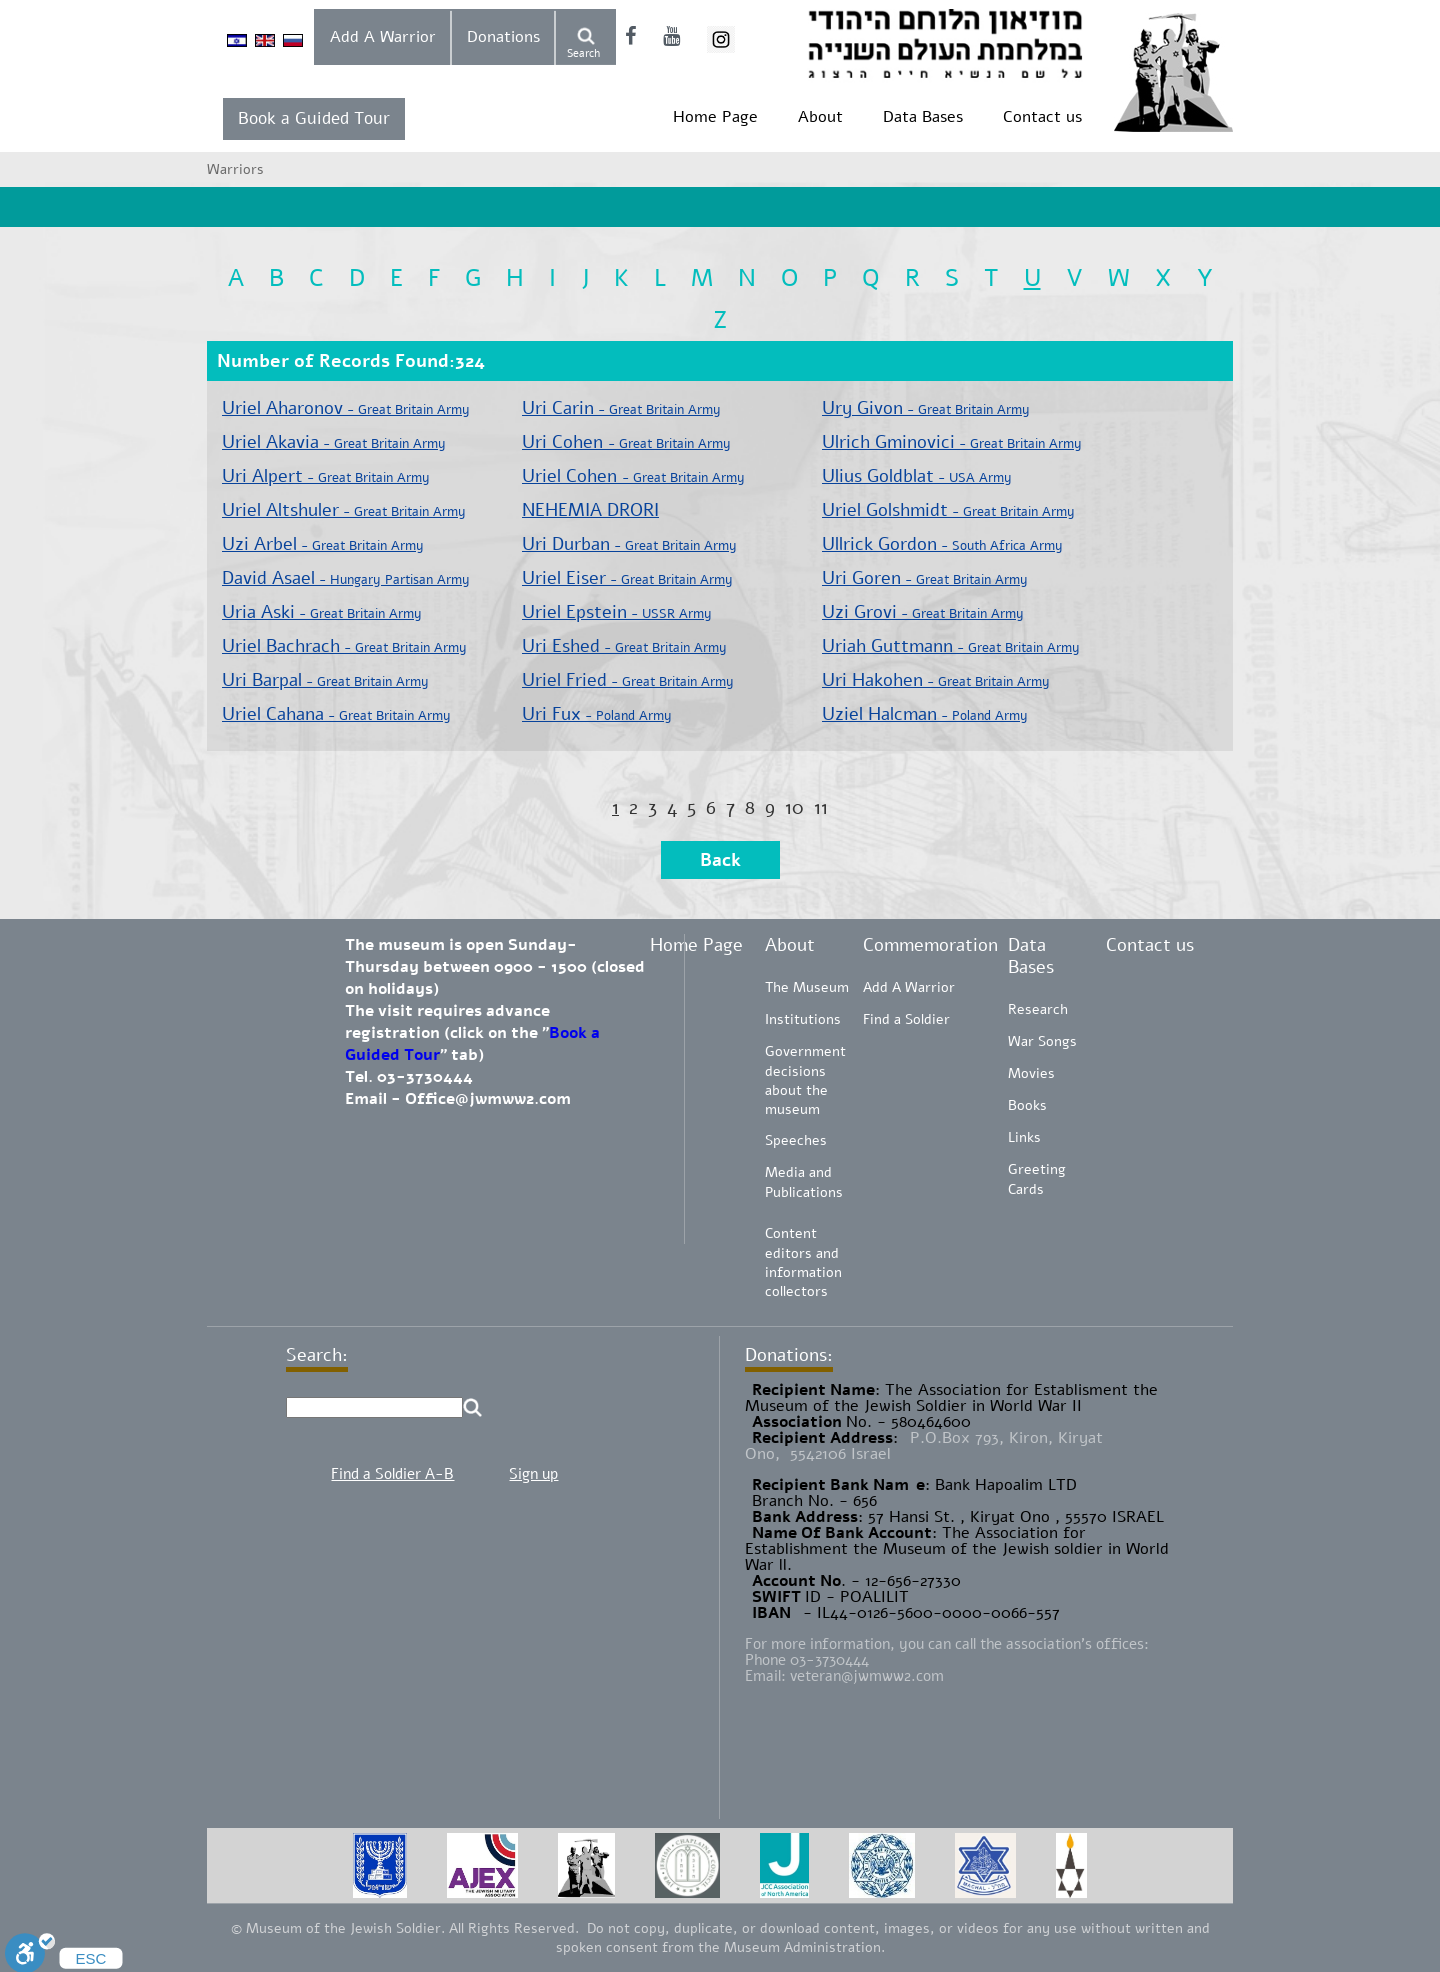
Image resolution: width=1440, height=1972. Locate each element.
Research (1038, 1009)
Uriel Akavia (334, 442)
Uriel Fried (628, 680)
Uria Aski (322, 612)
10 (794, 808)
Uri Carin (621, 408)
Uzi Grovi (923, 612)
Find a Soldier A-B (392, 1474)
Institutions (803, 1019)
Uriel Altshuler (344, 510)
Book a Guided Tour (314, 118)
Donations (503, 37)
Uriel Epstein (617, 612)
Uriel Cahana (336, 714)
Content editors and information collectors (803, 1262)
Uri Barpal (325, 680)
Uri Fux (597, 714)
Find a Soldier (906, 1019)
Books (1027, 1105)
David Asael (346, 578)
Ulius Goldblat (917, 476)
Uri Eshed (624, 646)
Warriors (235, 169)
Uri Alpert (326, 476)
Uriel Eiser (627, 578)
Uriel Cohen (633, 476)
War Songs (1042, 1041)
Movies (1031, 1073)
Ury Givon (926, 408)
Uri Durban (629, 544)
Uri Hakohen (936, 680)
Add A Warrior (383, 37)
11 (821, 808)
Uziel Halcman (925, 714)
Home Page (715, 117)
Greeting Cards (1037, 1179)
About (820, 117)
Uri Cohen (626, 442)
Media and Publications (804, 1182)
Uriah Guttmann (951, 646)
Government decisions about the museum (805, 1080)
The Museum (807, 987)
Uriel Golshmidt (948, 510)
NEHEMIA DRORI (590, 510)
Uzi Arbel (323, 544)
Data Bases (923, 117)
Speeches (796, 1140)
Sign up (533, 1474)
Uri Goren (925, 578)
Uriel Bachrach (344, 646)
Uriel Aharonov (346, 408)
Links (1024, 1137)
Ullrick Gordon (942, 544)
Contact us (1042, 117)
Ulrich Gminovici (952, 442)
